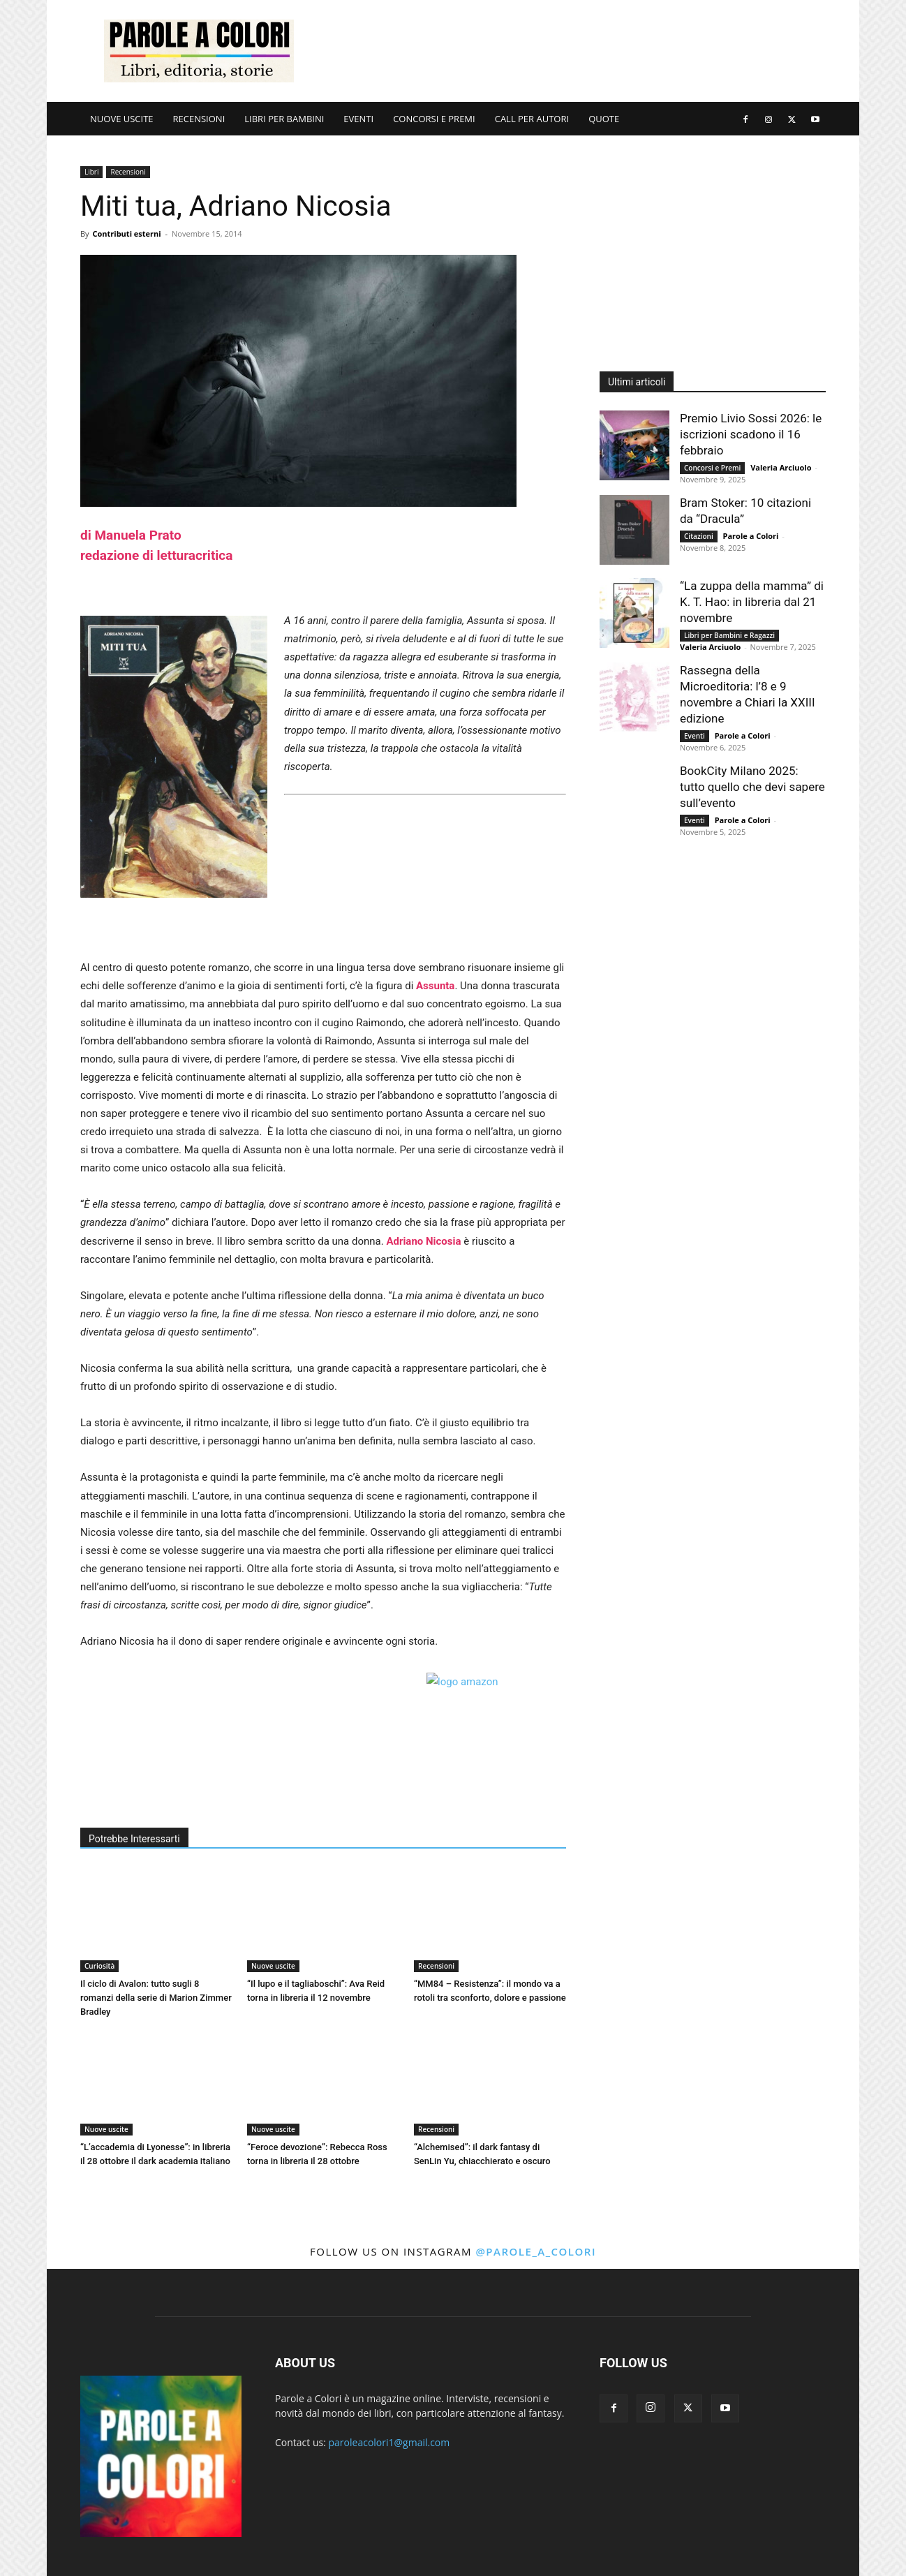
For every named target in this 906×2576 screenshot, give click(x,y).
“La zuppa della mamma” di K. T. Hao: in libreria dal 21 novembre (752, 602)
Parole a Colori (751, 536)
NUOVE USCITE (122, 118)
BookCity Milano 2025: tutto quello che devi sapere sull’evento (752, 787)
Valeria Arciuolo (780, 467)
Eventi (694, 736)
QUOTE (603, 118)
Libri (91, 172)
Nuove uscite (273, 1966)
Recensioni (127, 172)
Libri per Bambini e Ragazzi (729, 635)
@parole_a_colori (535, 2251)
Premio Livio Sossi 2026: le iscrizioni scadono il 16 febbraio (751, 434)
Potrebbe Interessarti (134, 1838)
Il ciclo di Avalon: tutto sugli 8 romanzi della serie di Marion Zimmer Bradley (156, 1997)
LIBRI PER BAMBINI (284, 118)
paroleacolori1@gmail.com (389, 2442)
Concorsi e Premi (712, 468)
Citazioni (698, 536)
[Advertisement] (572, 51)
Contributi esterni (126, 233)
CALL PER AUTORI (532, 118)
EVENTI (358, 118)
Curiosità (99, 1966)
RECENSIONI (199, 118)
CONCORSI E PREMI (434, 118)
